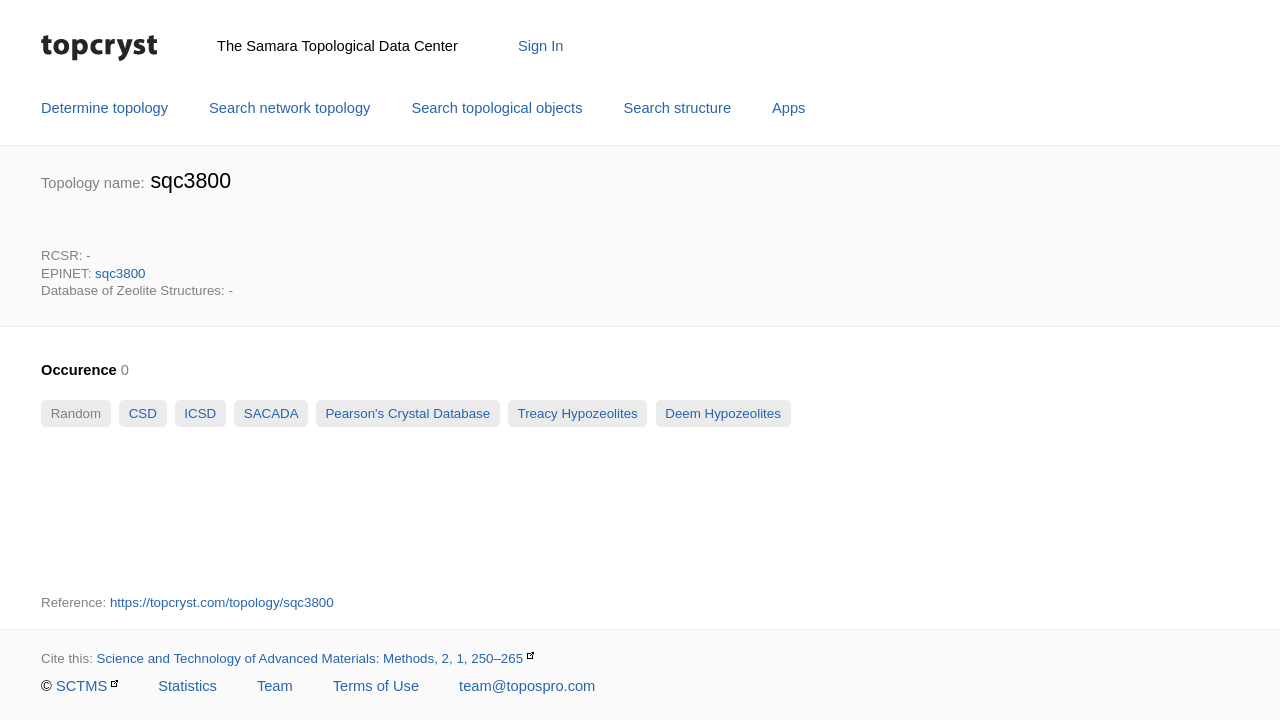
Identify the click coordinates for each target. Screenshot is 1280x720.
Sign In (541, 46)
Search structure (678, 108)
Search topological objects (496, 108)
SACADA (270, 413)
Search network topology (289, 108)
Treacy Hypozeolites (577, 413)
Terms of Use (376, 686)
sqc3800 (120, 273)
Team (275, 686)
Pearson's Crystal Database (408, 413)
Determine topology (104, 108)
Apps (788, 108)
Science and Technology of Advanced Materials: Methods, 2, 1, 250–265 (310, 658)
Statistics (187, 686)
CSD (143, 413)
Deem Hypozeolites (723, 413)
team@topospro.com (527, 686)
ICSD (200, 413)
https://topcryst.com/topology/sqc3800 (222, 602)
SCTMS (81, 686)
